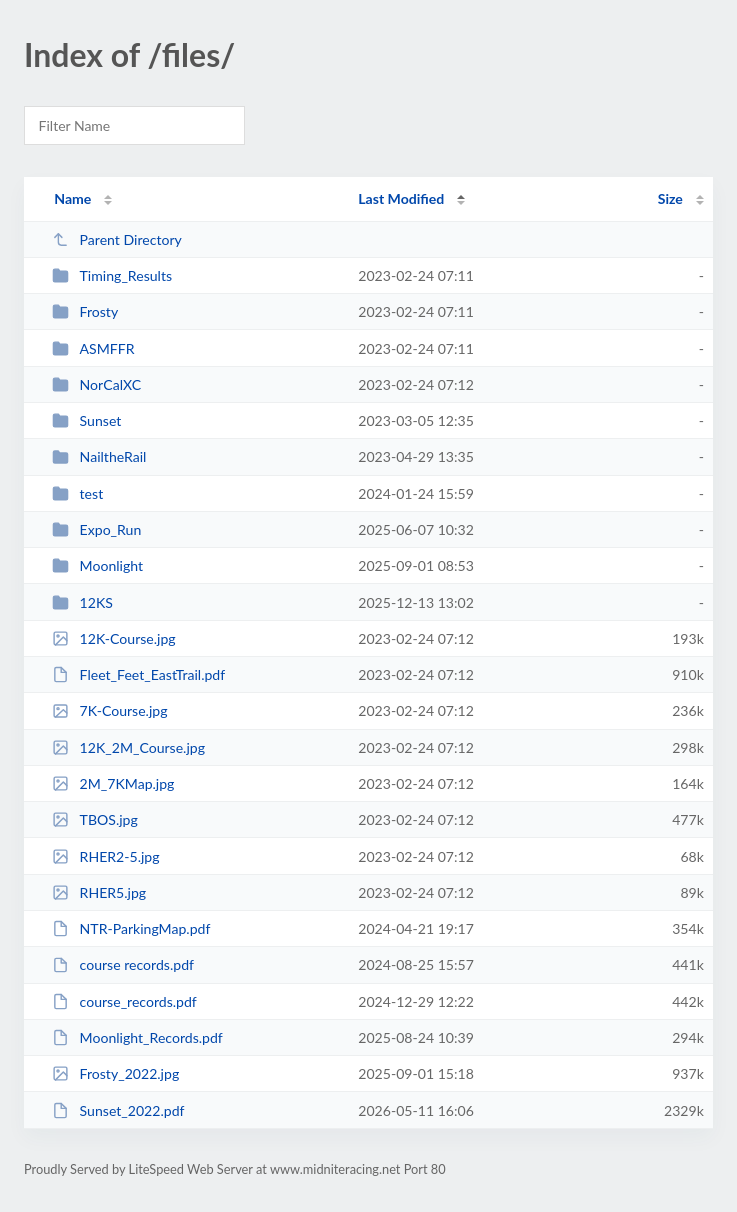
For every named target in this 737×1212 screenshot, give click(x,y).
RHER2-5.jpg (105, 856)
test (77, 493)
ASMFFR (93, 348)
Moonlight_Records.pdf (137, 1037)
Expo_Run (96, 529)
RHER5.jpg (99, 892)
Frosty (85, 311)
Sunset (86, 420)
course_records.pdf (124, 1001)
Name (72, 198)
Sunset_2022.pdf (118, 1110)
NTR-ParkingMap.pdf (131, 928)
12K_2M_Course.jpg (128, 747)
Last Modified (401, 198)
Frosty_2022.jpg (115, 1073)
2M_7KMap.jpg (113, 783)
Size (670, 198)
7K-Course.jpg (109, 710)
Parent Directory (117, 239)
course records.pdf (123, 964)
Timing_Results (112, 275)
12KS (82, 602)
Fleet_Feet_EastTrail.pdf (138, 674)
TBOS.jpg (95, 819)
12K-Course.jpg (114, 638)
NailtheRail (99, 456)
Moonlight (97, 565)
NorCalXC (96, 384)
